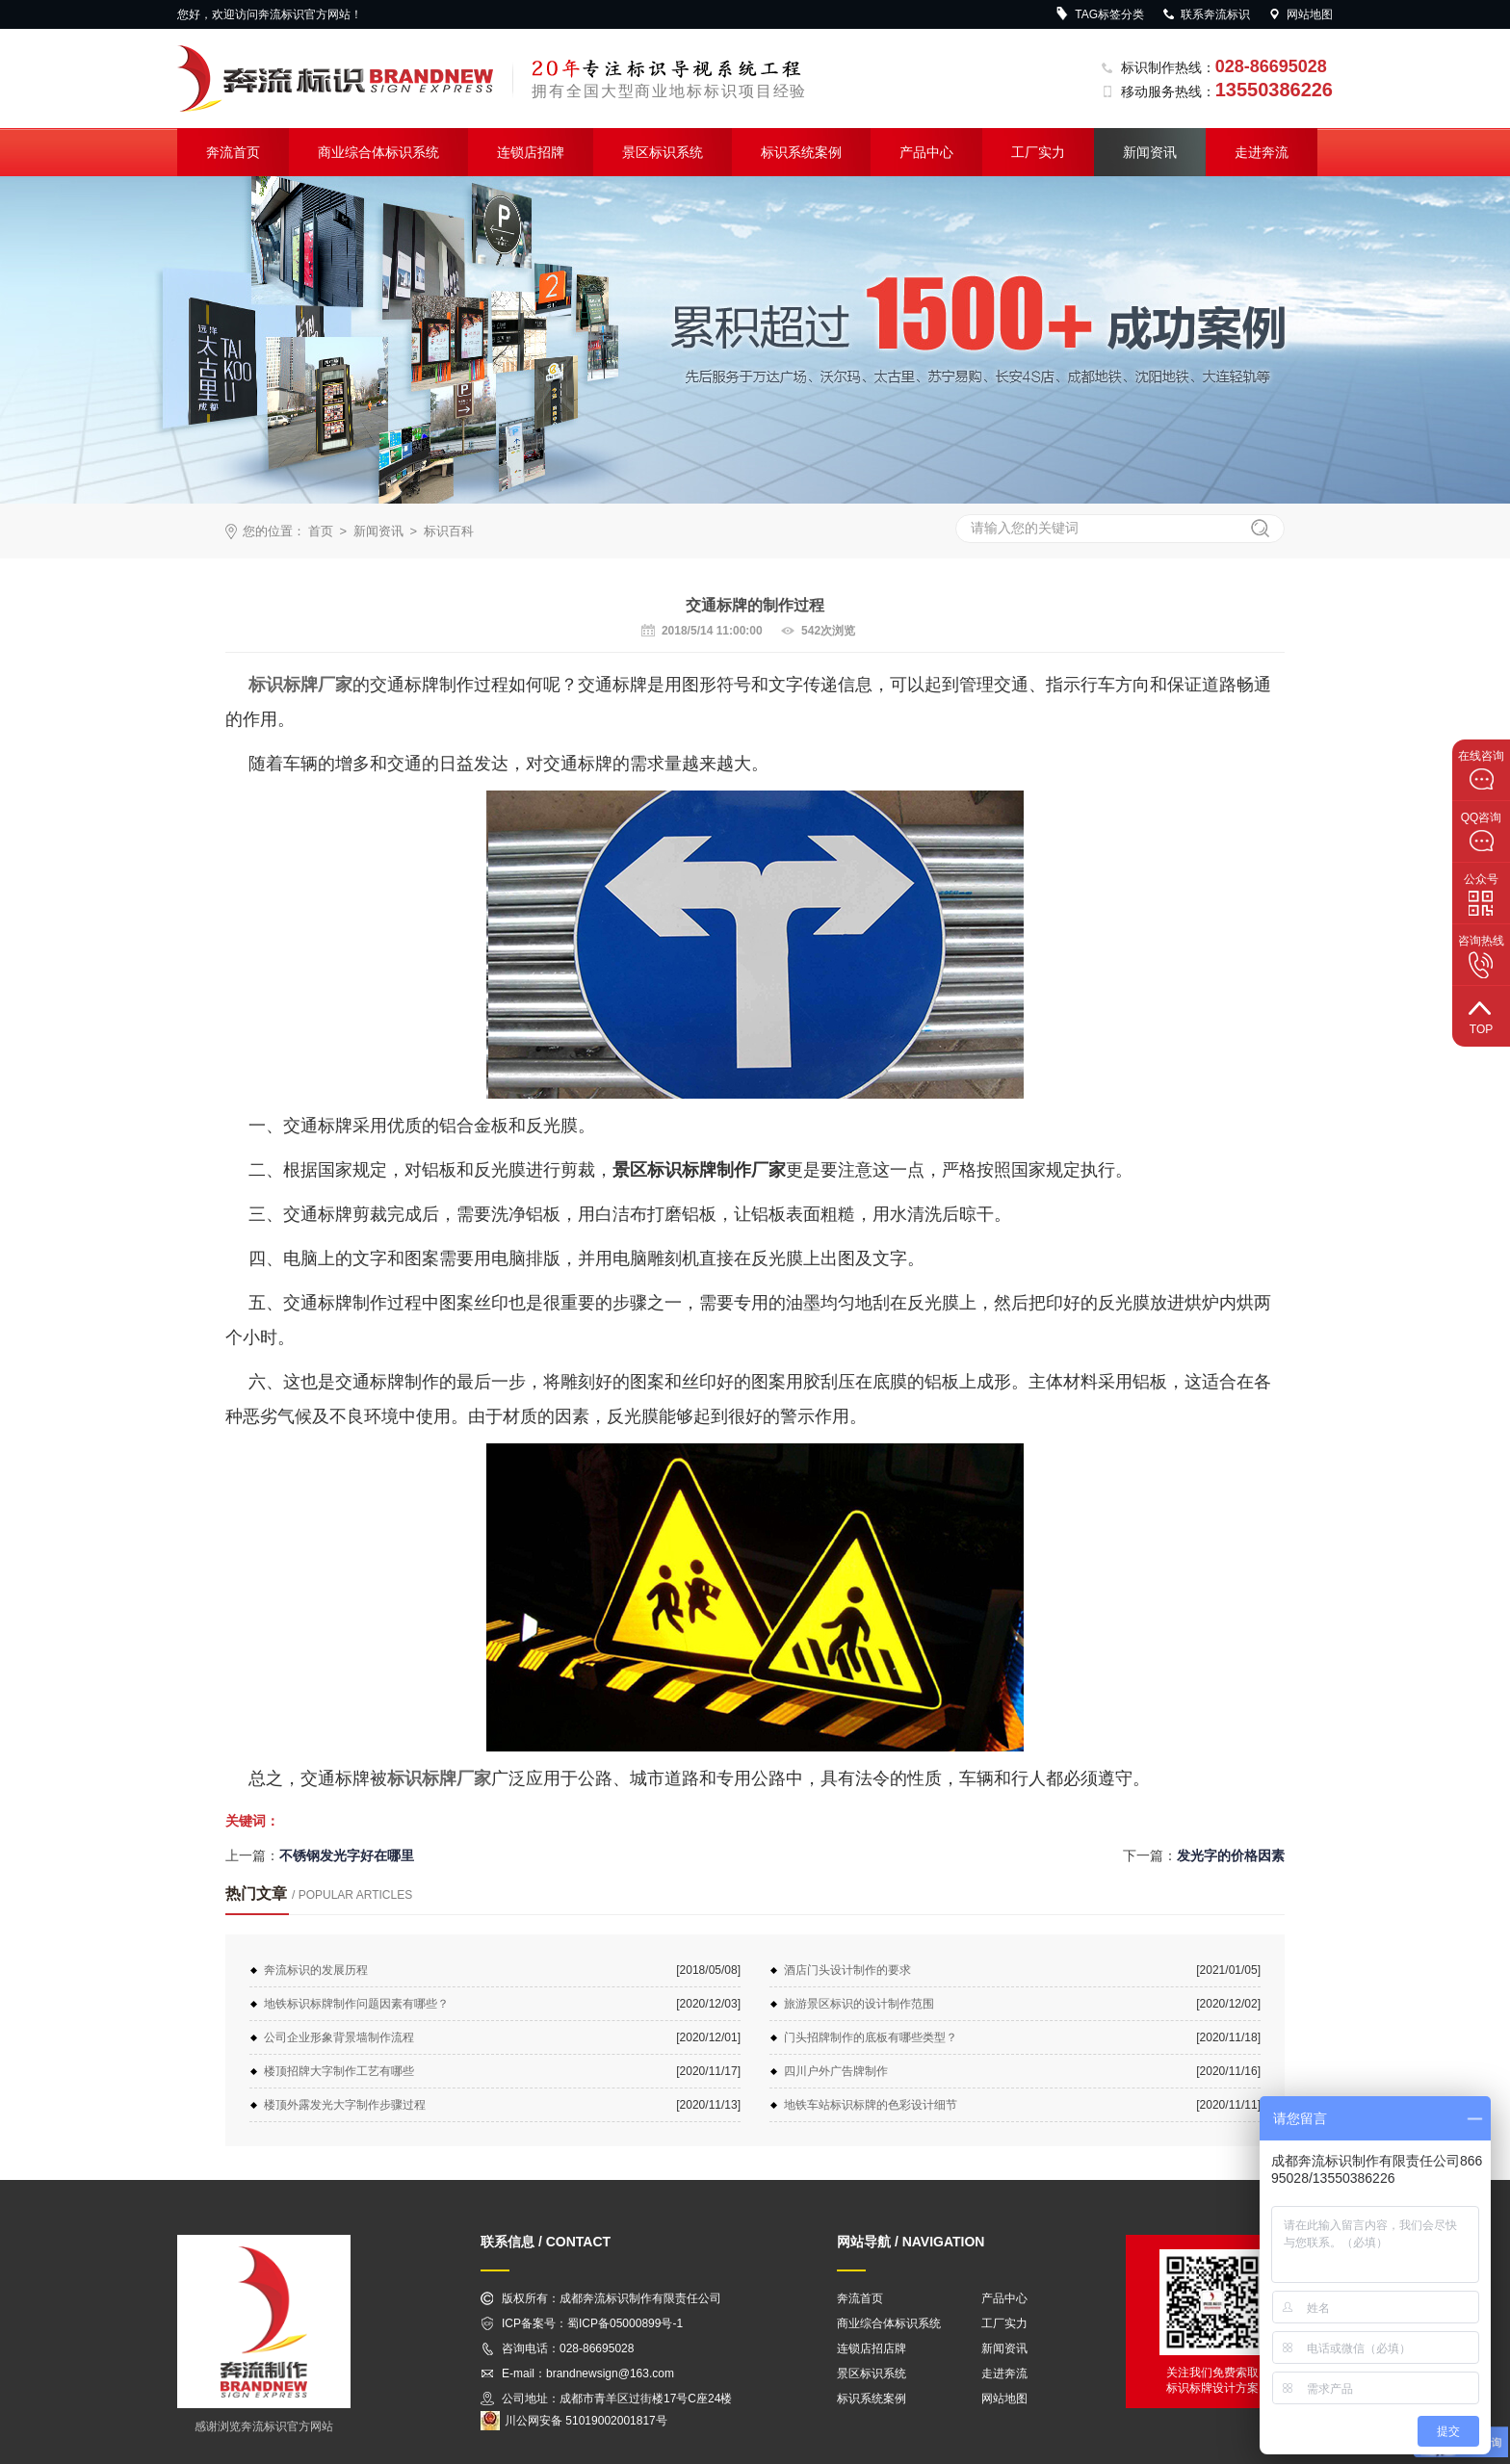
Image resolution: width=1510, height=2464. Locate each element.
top (1481, 1015)
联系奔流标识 (1205, 14)
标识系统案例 (801, 152)
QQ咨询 (1481, 832)
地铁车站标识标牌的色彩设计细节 (870, 2105)
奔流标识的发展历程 (316, 1970)
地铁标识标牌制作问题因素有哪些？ (356, 2003)
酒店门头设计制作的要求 (847, 1970)
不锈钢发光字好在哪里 (346, 1855)
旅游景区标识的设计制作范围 (859, 2003)
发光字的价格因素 (1231, 1855)
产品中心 (926, 152)
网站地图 (1300, 14)
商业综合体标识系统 (378, 152)
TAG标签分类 (1099, 14)
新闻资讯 (1150, 152)
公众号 (1481, 894)
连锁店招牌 (530, 152)
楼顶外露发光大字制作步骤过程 (345, 2105)
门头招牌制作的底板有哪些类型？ (870, 2037)
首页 (320, 531)
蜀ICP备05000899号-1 (625, 2323)
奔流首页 (233, 152)
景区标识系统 (662, 152)
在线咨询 (1481, 770)
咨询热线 (1481, 956)
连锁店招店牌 (871, 2348)
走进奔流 (1262, 152)
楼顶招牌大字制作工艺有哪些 (339, 2071)
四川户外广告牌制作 (836, 2071)
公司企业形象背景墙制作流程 (339, 2037)
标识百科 (449, 531)
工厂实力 (1038, 152)
